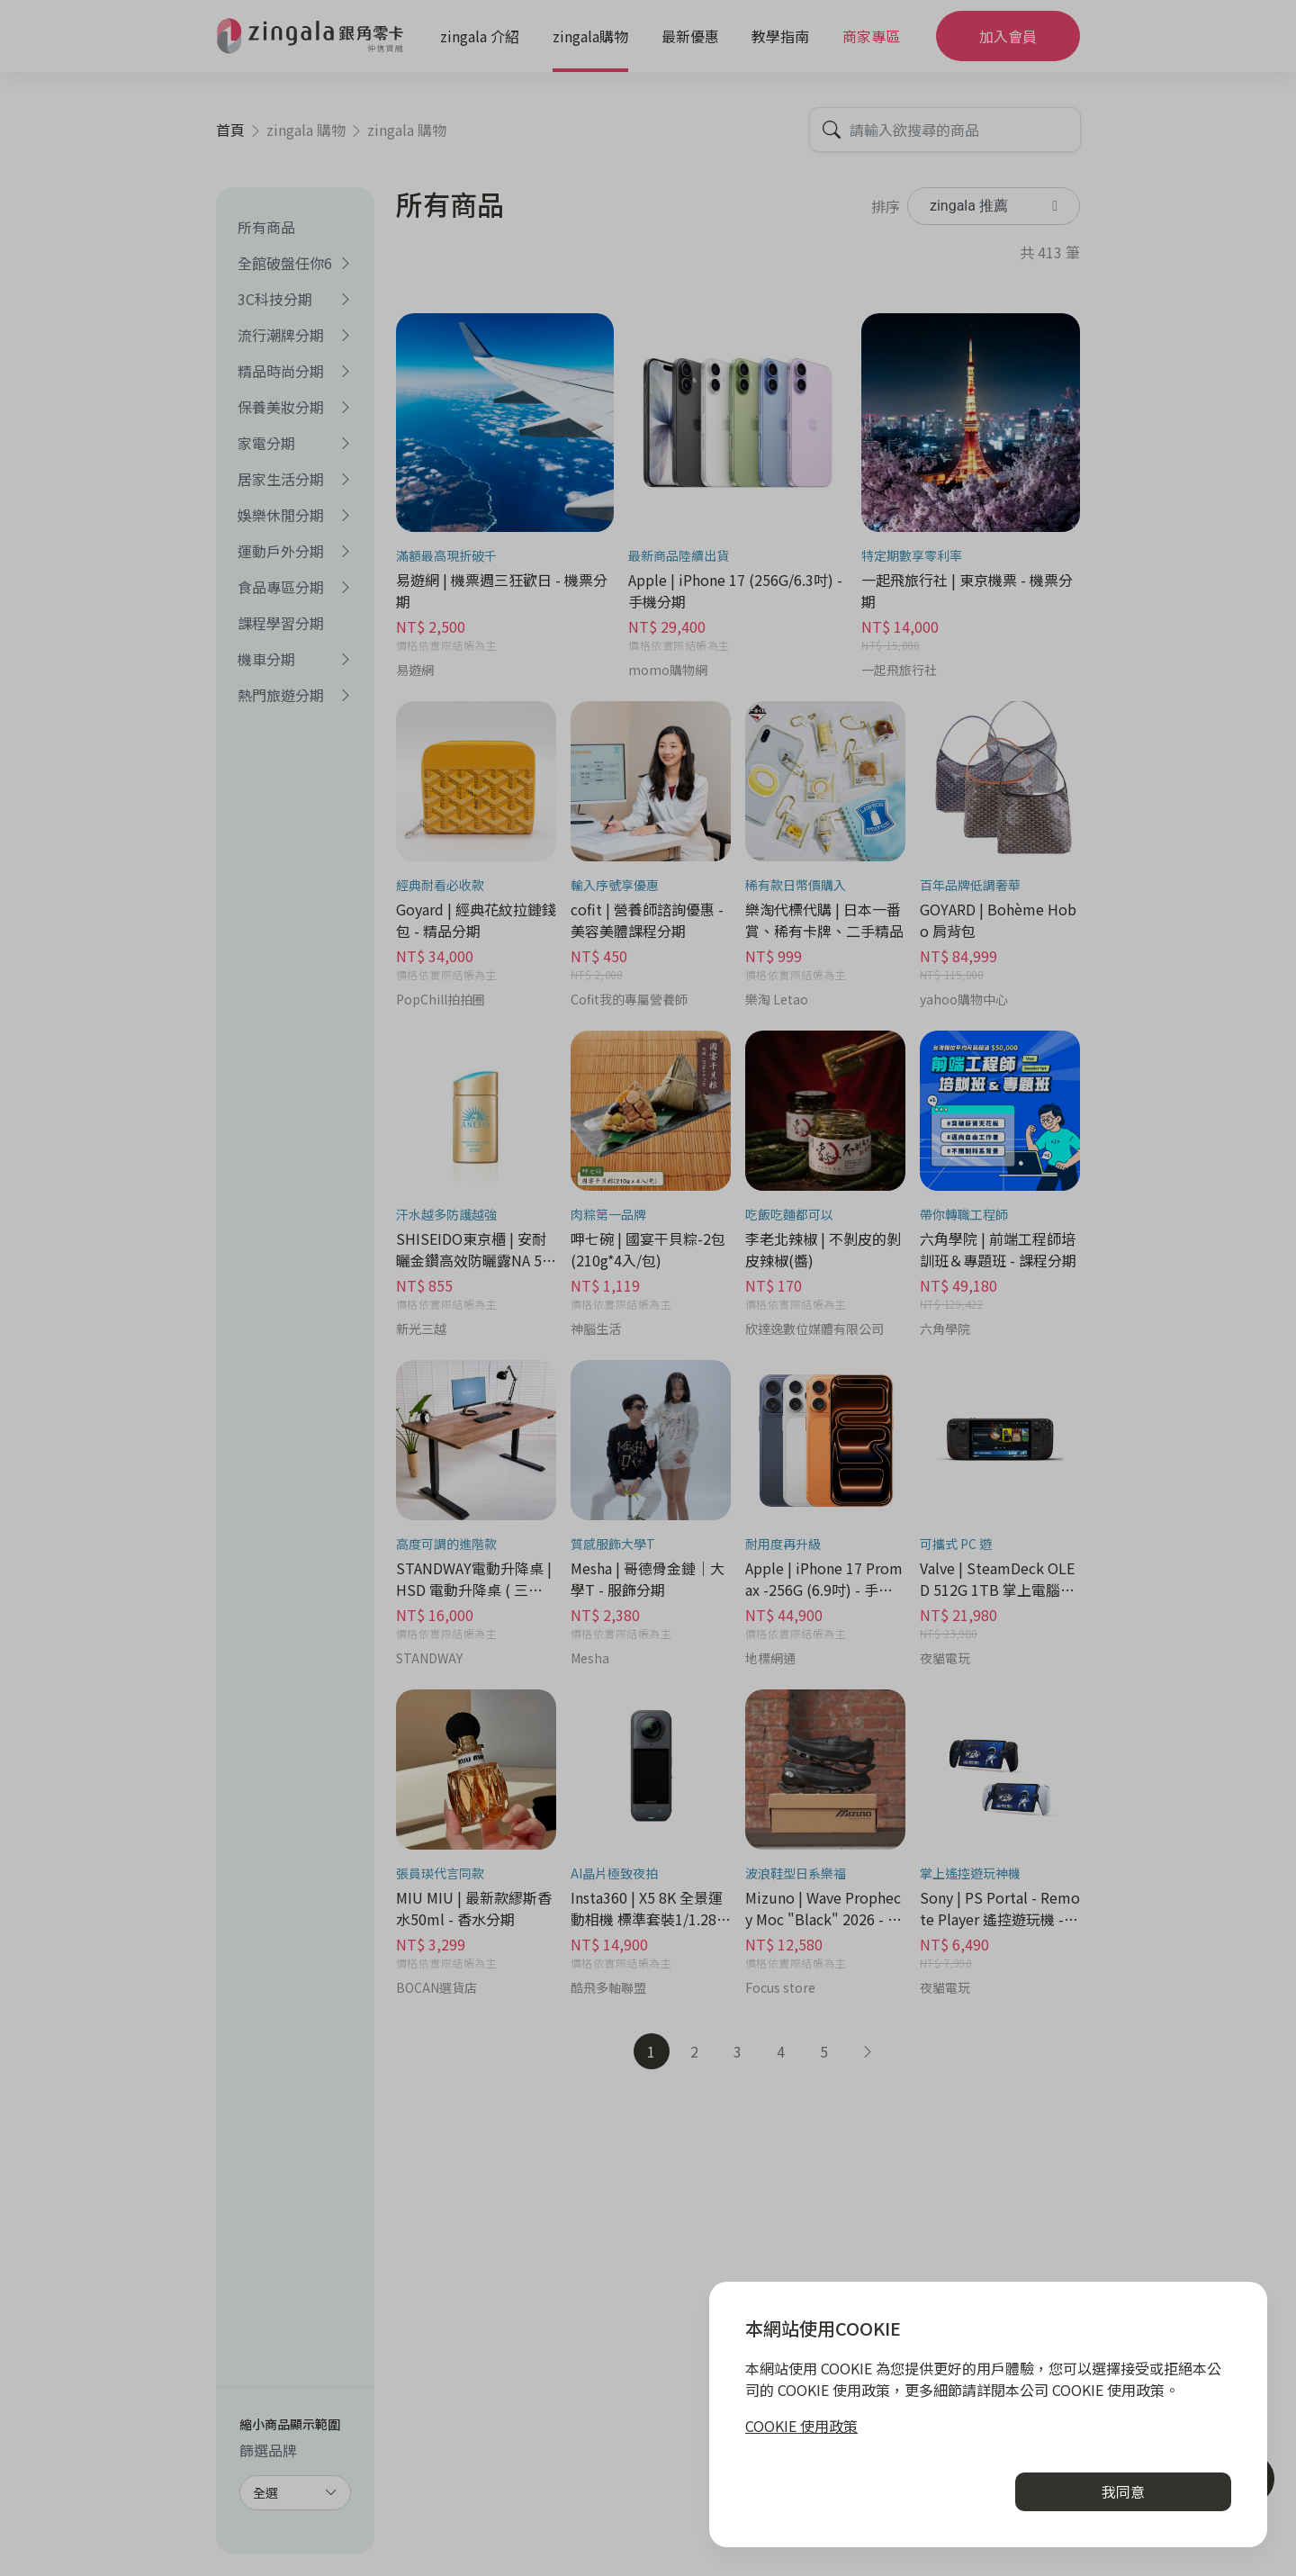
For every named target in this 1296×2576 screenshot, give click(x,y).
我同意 (1123, 2491)
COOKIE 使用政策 (801, 2425)
